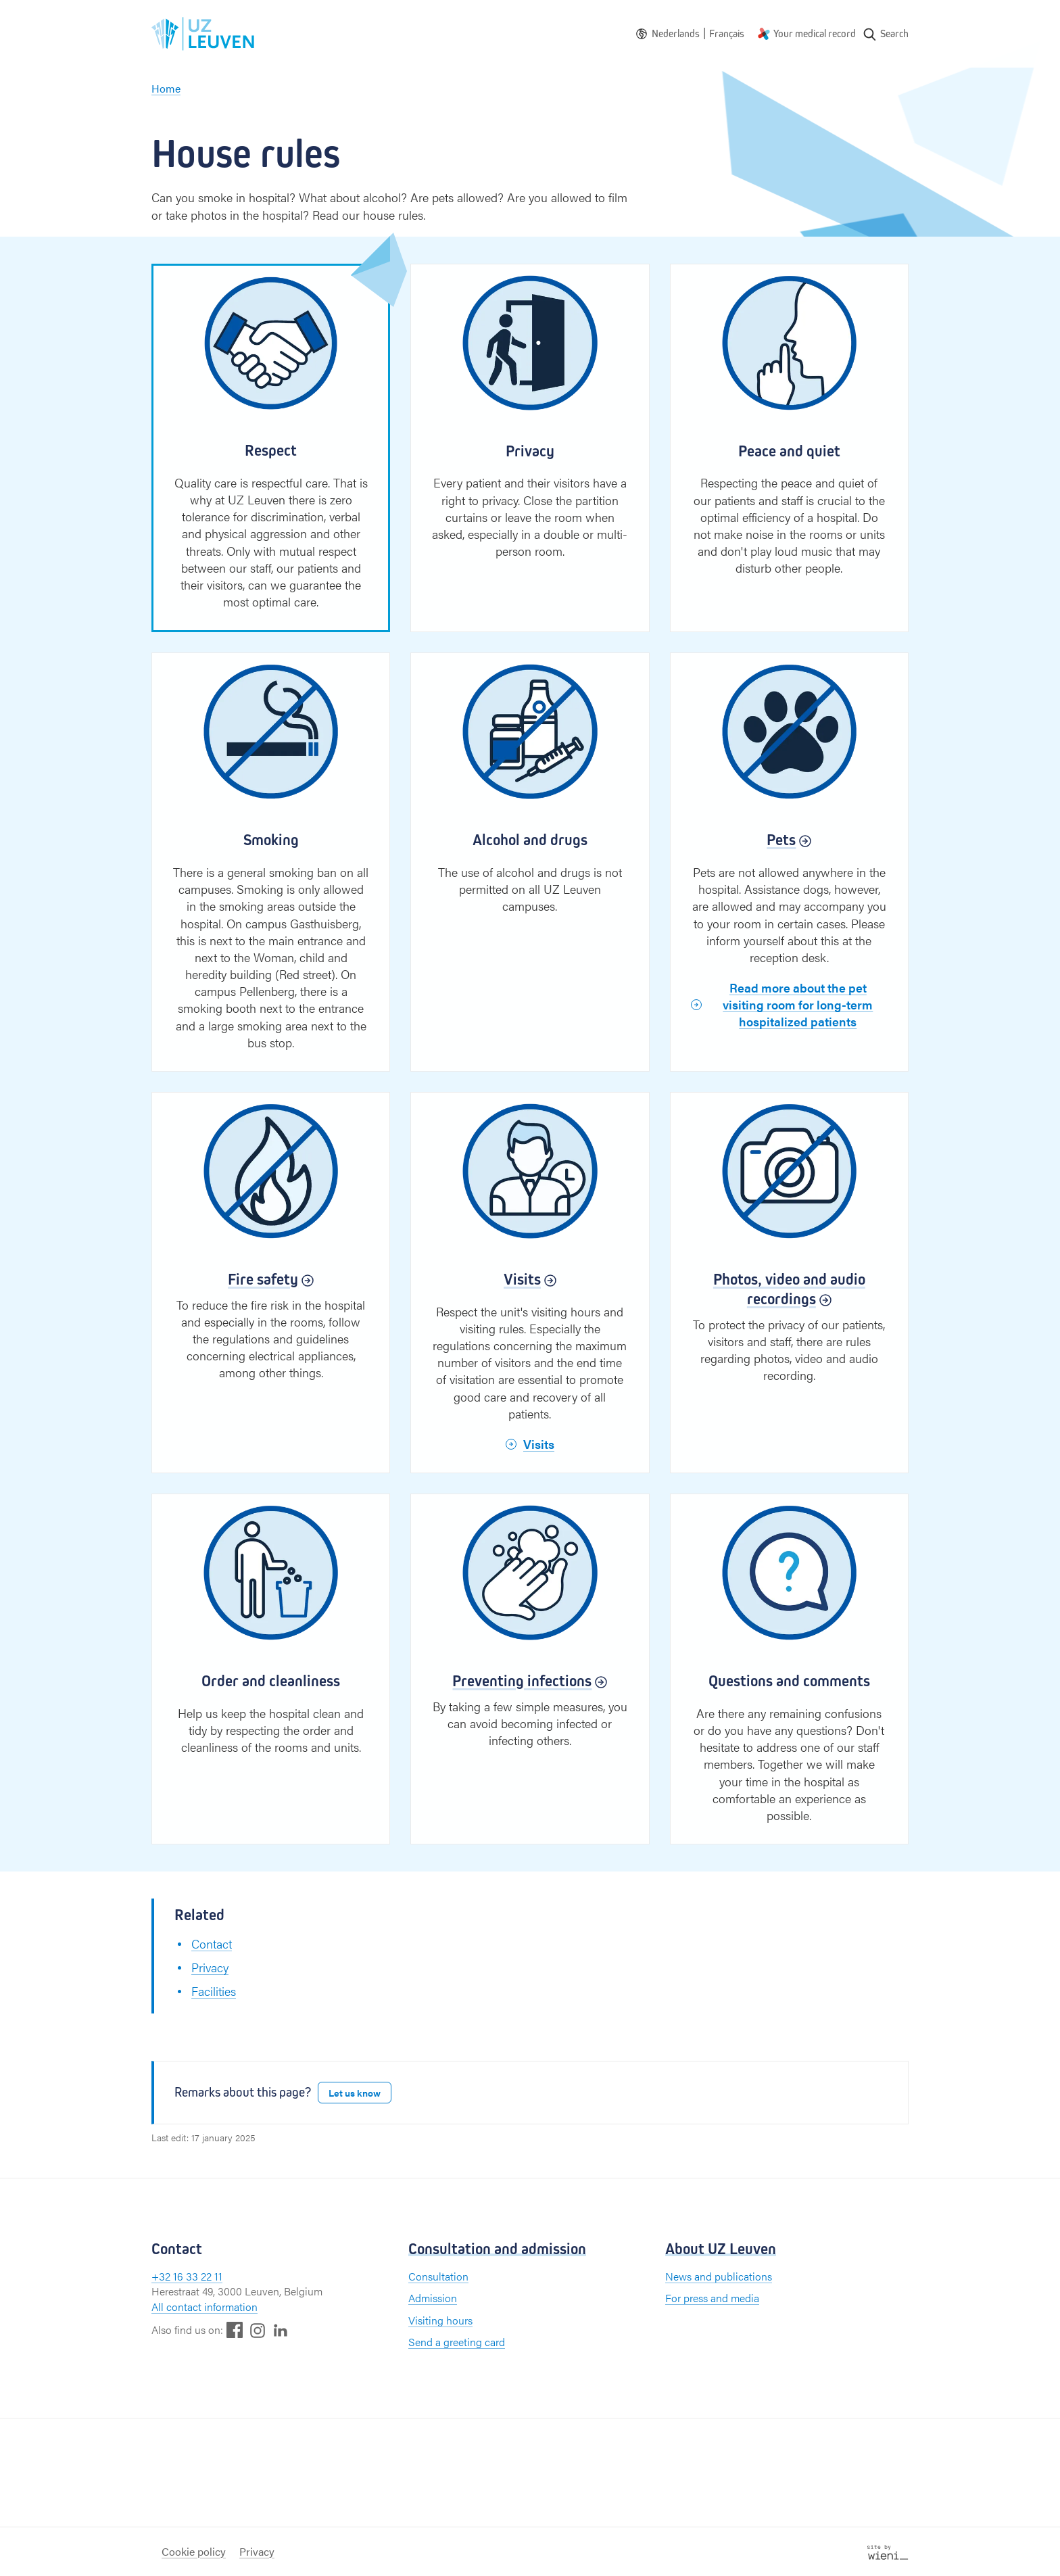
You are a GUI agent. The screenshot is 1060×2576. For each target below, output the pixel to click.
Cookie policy (194, 2551)
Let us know (355, 2092)
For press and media (712, 2298)
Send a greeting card (456, 2342)
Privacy (209, 1967)
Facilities (213, 1990)
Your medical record (814, 33)
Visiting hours (440, 2320)
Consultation (438, 2276)
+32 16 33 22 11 (186, 2276)
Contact (211, 1943)
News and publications (718, 2276)
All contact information (204, 2306)
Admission (432, 2298)
